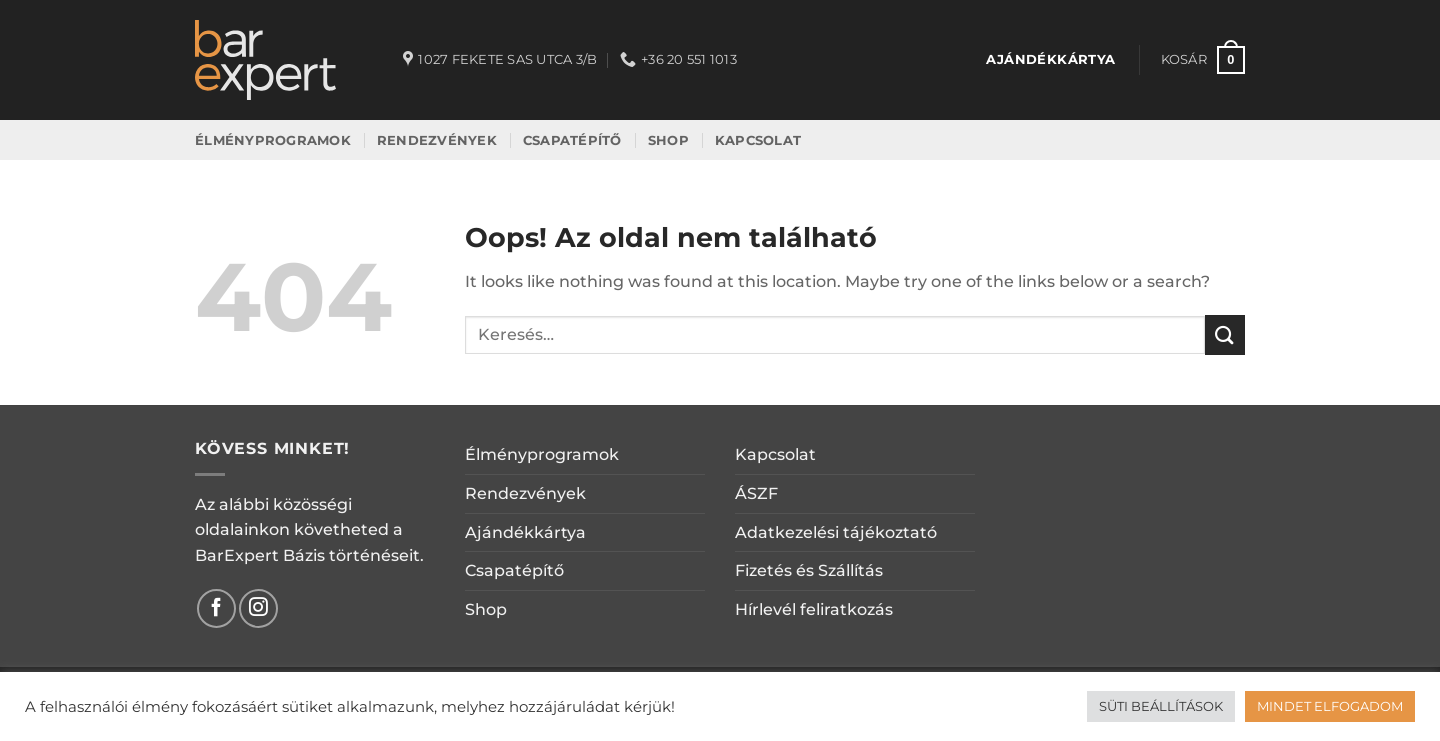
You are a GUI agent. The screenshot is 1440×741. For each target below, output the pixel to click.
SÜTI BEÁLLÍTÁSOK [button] (1161, 706)
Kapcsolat (775, 454)
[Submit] (1225, 334)
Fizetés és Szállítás (809, 570)
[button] (1203, 60)
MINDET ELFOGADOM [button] (1330, 706)
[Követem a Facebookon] (216, 608)
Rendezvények (525, 493)
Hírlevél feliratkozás (814, 609)
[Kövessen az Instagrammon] (258, 608)
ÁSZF (756, 493)
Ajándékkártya (525, 532)
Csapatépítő (514, 570)
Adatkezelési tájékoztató (836, 532)
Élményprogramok (542, 454)
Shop (486, 609)
